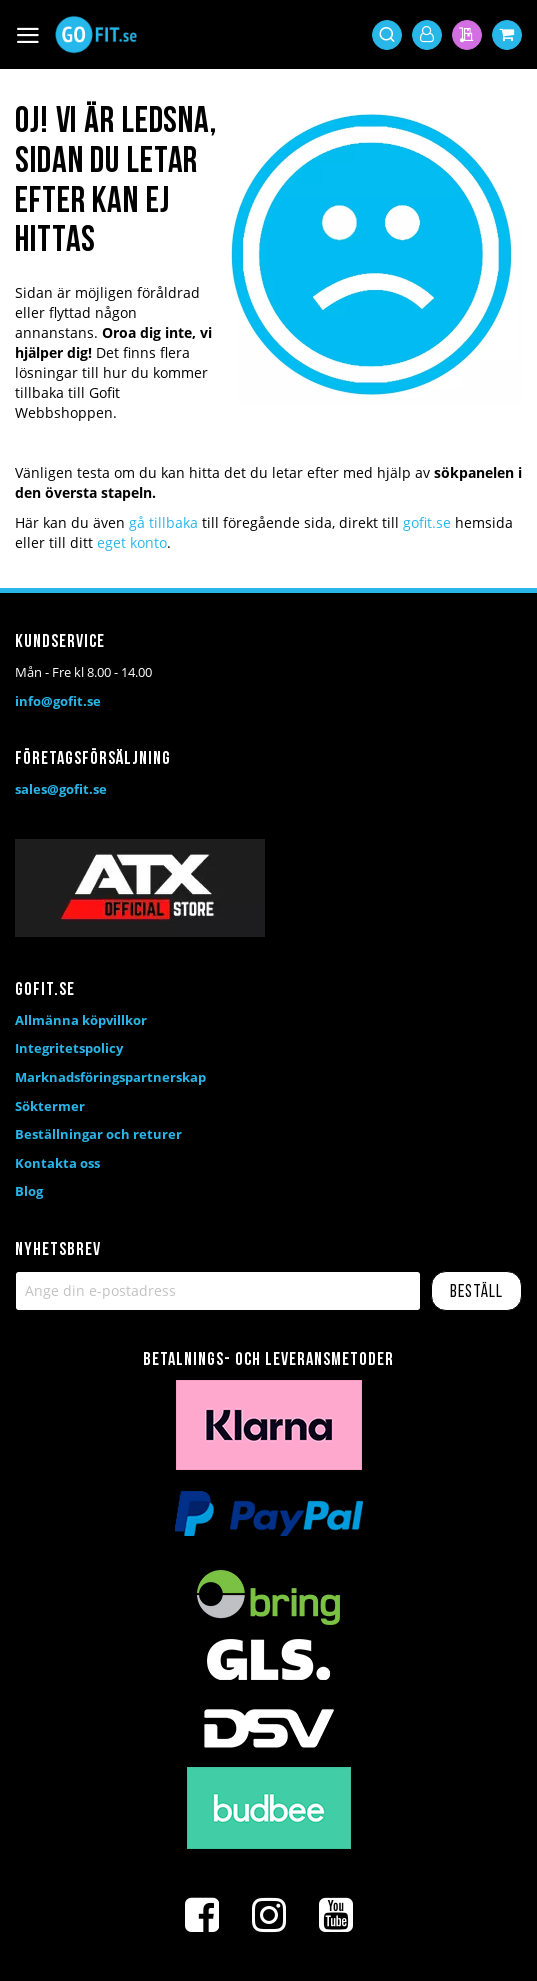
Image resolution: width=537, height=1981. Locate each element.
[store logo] (96, 34)
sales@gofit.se (61, 789)
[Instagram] (269, 1915)
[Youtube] (336, 1915)
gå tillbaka (163, 522)
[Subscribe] (476, 1291)
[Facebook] (202, 1915)
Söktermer (50, 1106)
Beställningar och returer (98, 1134)
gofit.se (427, 522)
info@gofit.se (58, 701)
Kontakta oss (57, 1163)
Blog (29, 1191)
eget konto (132, 542)
